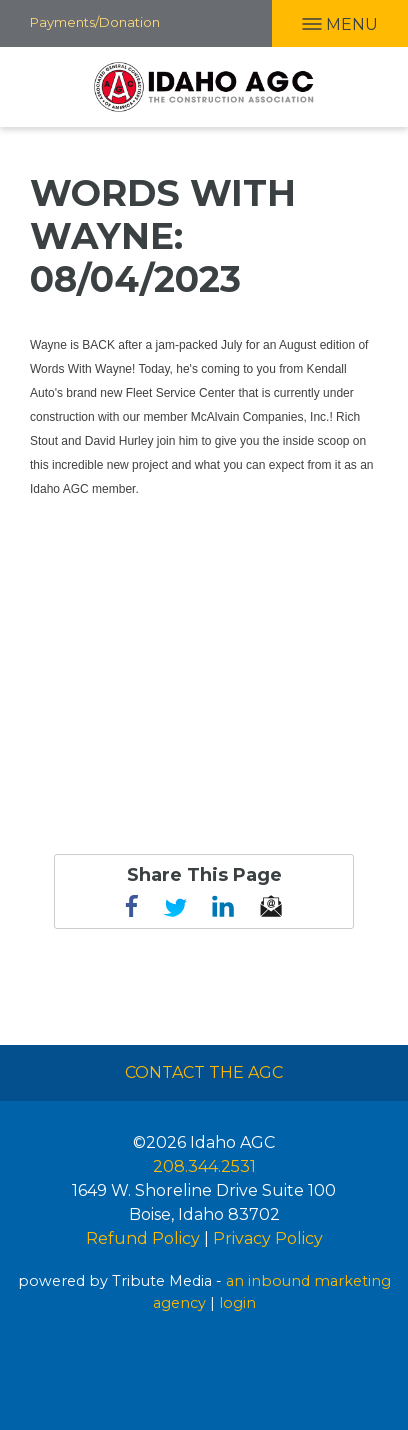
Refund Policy (143, 1238)
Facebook (132, 906)
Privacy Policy (268, 1238)
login (237, 1303)
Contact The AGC (204, 1072)
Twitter (175, 906)
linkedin (223, 906)
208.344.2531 (204, 1166)
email (271, 906)
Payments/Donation (95, 22)
